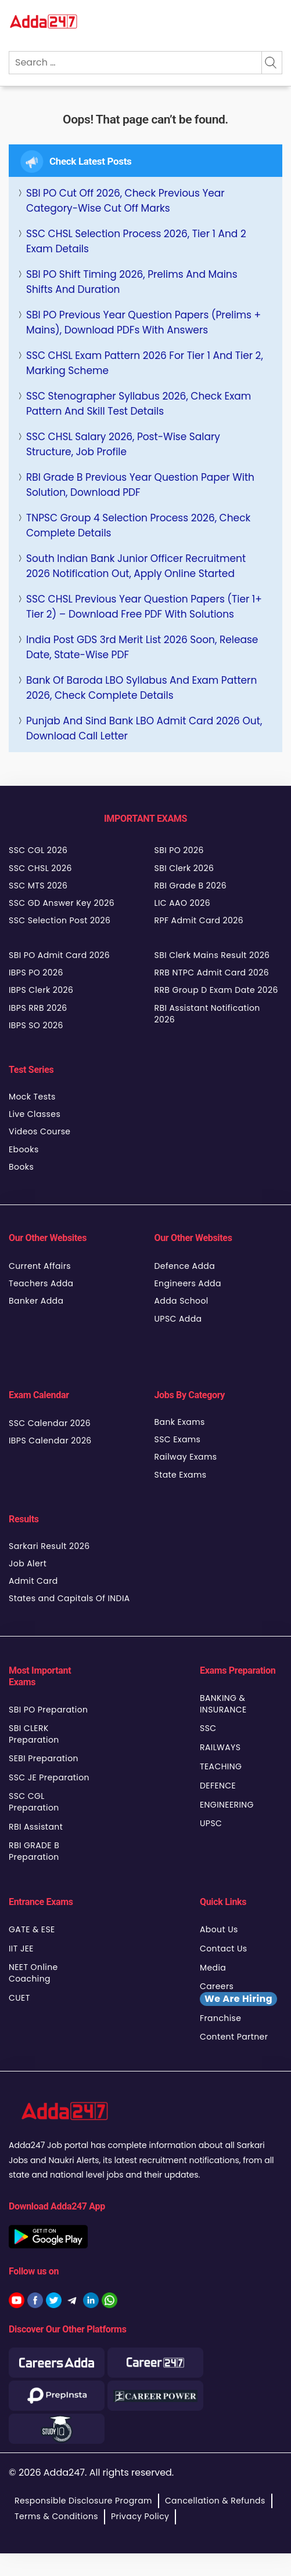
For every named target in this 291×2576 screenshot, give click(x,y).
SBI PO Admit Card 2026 (59, 955)
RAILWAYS (220, 1747)
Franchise (220, 2018)
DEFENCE (218, 1785)
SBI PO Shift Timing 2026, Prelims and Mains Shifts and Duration (132, 281)
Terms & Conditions (56, 2516)
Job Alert (27, 1563)
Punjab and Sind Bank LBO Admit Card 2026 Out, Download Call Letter (144, 728)
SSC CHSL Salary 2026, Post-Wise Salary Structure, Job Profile (123, 444)
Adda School (182, 1301)
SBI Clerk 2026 (184, 868)
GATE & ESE (32, 1929)
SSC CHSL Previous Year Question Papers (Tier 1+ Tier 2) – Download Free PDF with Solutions (144, 606)
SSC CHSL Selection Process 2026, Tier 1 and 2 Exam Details (136, 241)
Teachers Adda (41, 1283)
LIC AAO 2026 (182, 903)
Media (213, 1967)
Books (21, 1167)
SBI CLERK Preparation (34, 1734)
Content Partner (234, 2036)
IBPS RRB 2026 (38, 1008)
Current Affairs (40, 1266)
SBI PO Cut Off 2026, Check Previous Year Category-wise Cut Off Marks (125, 200)
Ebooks (24, 1149)
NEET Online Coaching (33, 1972)
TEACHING (221, 1766)
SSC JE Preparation (49, 1777)
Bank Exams (180, 1422)
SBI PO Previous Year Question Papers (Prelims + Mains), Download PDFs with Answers (143, 322)
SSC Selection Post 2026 (59, 920)
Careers (238, 1993)
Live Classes (34, 1114)
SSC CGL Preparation (34, 1801)
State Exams (181, 1475)
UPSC (211, 1823)
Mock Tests (32, 1096)
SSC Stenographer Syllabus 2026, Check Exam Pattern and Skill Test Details (138, 403)
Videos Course (39, 1131)
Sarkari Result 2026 (49, 1546)
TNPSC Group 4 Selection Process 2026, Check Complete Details (138, 525)
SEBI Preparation (43, 1758)
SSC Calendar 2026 (50, 1423)
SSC (208, 1728)
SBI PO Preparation (48, 1709)
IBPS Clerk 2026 (41, 990)
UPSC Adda (178, 1319)
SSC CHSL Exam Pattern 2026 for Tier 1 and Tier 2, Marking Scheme (144, 363)
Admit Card (33, 1581)
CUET (19, 1998)
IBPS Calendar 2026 (50, 1440)
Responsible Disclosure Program (83, 2500)
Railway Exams (186, 1457)
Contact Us (223, 1948)
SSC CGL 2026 (38, 850)
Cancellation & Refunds (215, 2500)
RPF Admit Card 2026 (199, 920)
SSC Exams (178, 1439)
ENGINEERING (227, 1805)
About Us (219, 1929)
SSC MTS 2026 (38, 885)
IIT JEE (21, 1948)
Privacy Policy (140, 2516)
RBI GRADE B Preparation (34, 1851)
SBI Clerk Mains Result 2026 (212, 955)
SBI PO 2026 (179, 850)
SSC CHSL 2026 (40, 868)
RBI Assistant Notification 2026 (207, 1013)
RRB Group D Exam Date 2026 (216, 990)
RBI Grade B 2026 (191, 885)
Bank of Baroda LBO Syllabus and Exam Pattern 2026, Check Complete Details (141, 687)
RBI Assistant (36, 1827)
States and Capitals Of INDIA (69, 1598)
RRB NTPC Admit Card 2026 (212, 972)
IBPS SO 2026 (36, 1025)
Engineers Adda (188, 1283)
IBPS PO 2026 (36, 972)
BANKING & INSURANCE (223, 1703)
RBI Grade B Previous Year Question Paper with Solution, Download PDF (140, 484)
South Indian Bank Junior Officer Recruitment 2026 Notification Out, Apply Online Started (136, 566)
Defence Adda (185, 1266)
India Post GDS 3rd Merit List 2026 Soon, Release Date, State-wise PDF (142, 647)
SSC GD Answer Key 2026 (61, 903)
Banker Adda (36, 1301)
